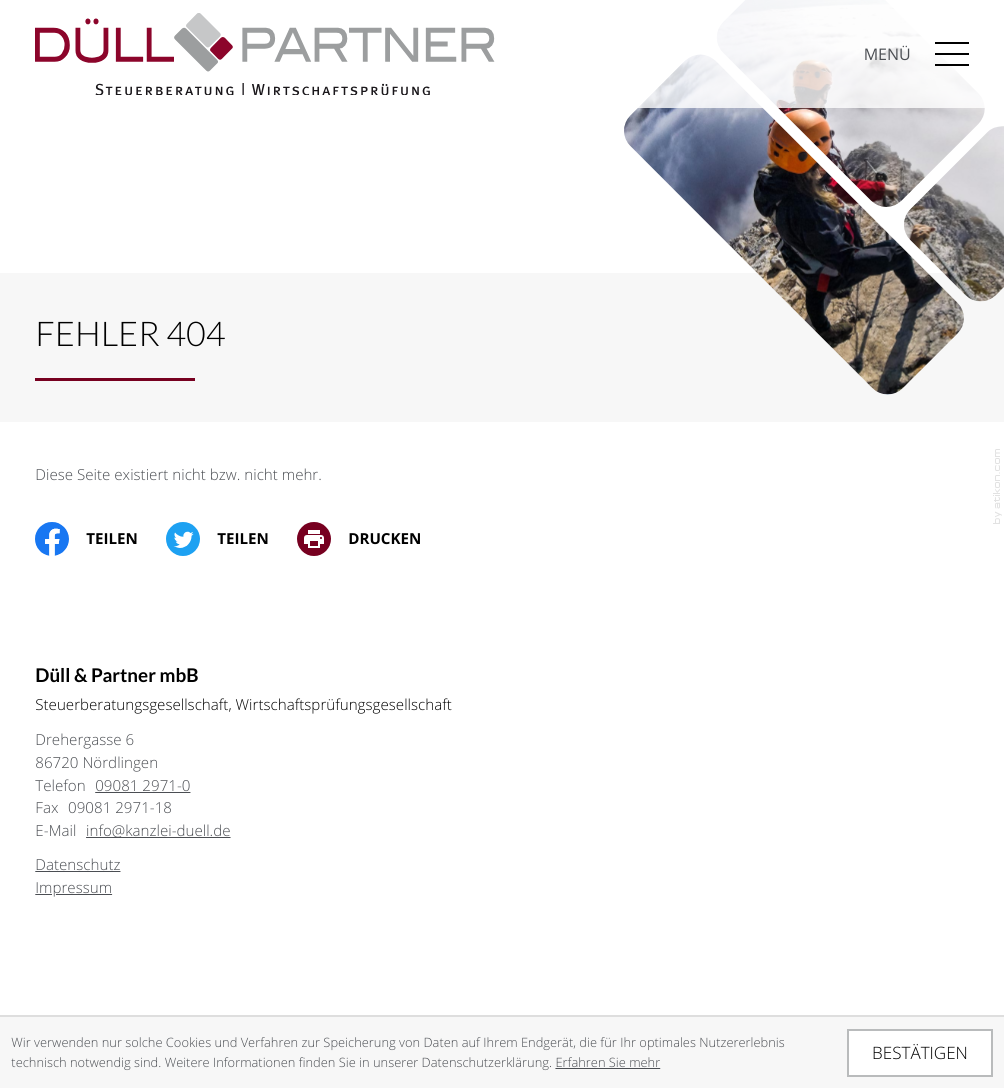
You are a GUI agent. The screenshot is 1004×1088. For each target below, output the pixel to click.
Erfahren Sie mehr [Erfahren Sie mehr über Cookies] (607, 1062)
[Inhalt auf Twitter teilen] (231, 539)
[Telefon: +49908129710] (142, 786)
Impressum (73, 888)
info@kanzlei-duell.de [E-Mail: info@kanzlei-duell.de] (158, 831)
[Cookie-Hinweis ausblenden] (919, 1053)
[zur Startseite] (265, 71)
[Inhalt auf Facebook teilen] (100, 539)
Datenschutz (77, 865)
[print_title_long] (373, 539)
